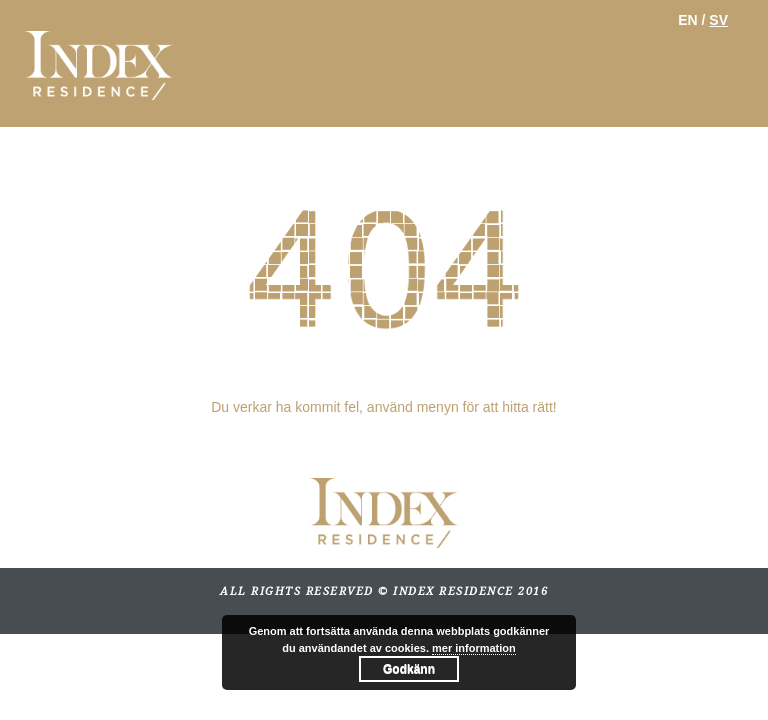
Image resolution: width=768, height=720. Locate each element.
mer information (474, 648)
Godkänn (409, 669)
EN (687, 20)
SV (718, 20)
